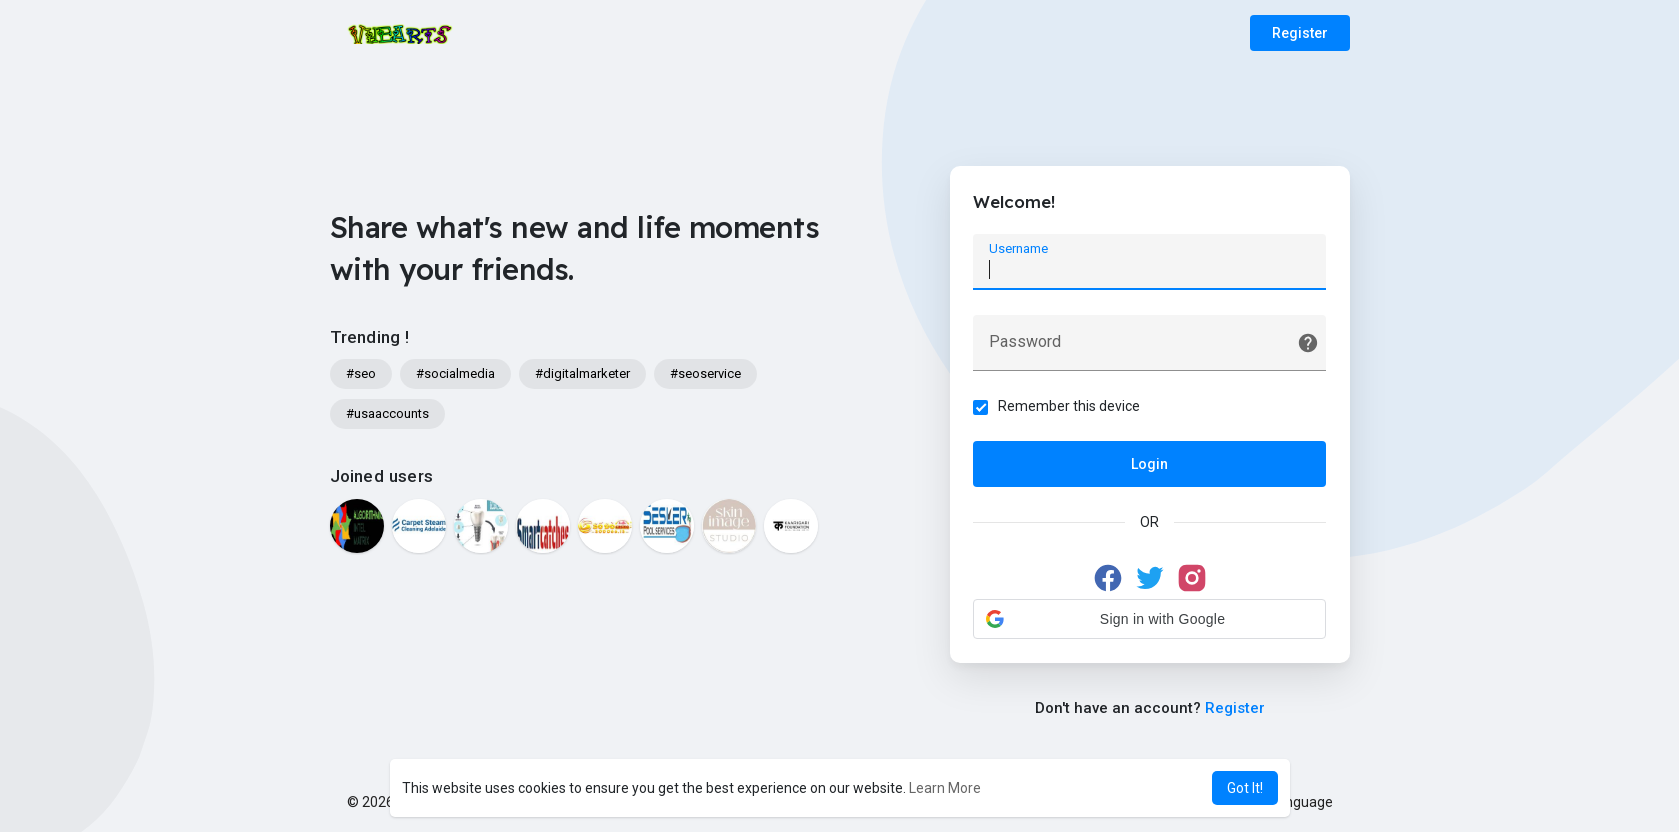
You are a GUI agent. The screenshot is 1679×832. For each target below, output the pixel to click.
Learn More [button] (945, 788)
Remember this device (1071, 407)
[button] (1150, 620)
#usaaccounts (387, 413)
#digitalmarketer (582, 373)
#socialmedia (455, 373)
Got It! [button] (1245, 788)
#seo (361, 373)
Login (1149, 465)
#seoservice (705, 373)
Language (1294, 802)
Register (1300, 33)
